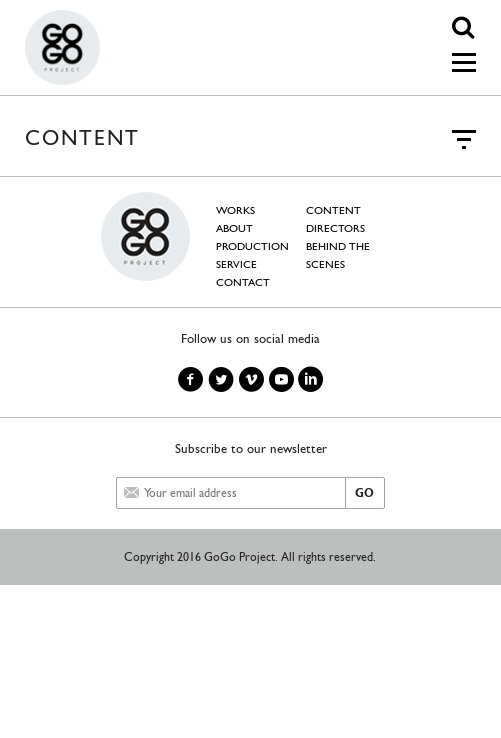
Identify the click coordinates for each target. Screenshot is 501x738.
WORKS (235, 210)
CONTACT (243, 282)
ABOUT (234, 228)
